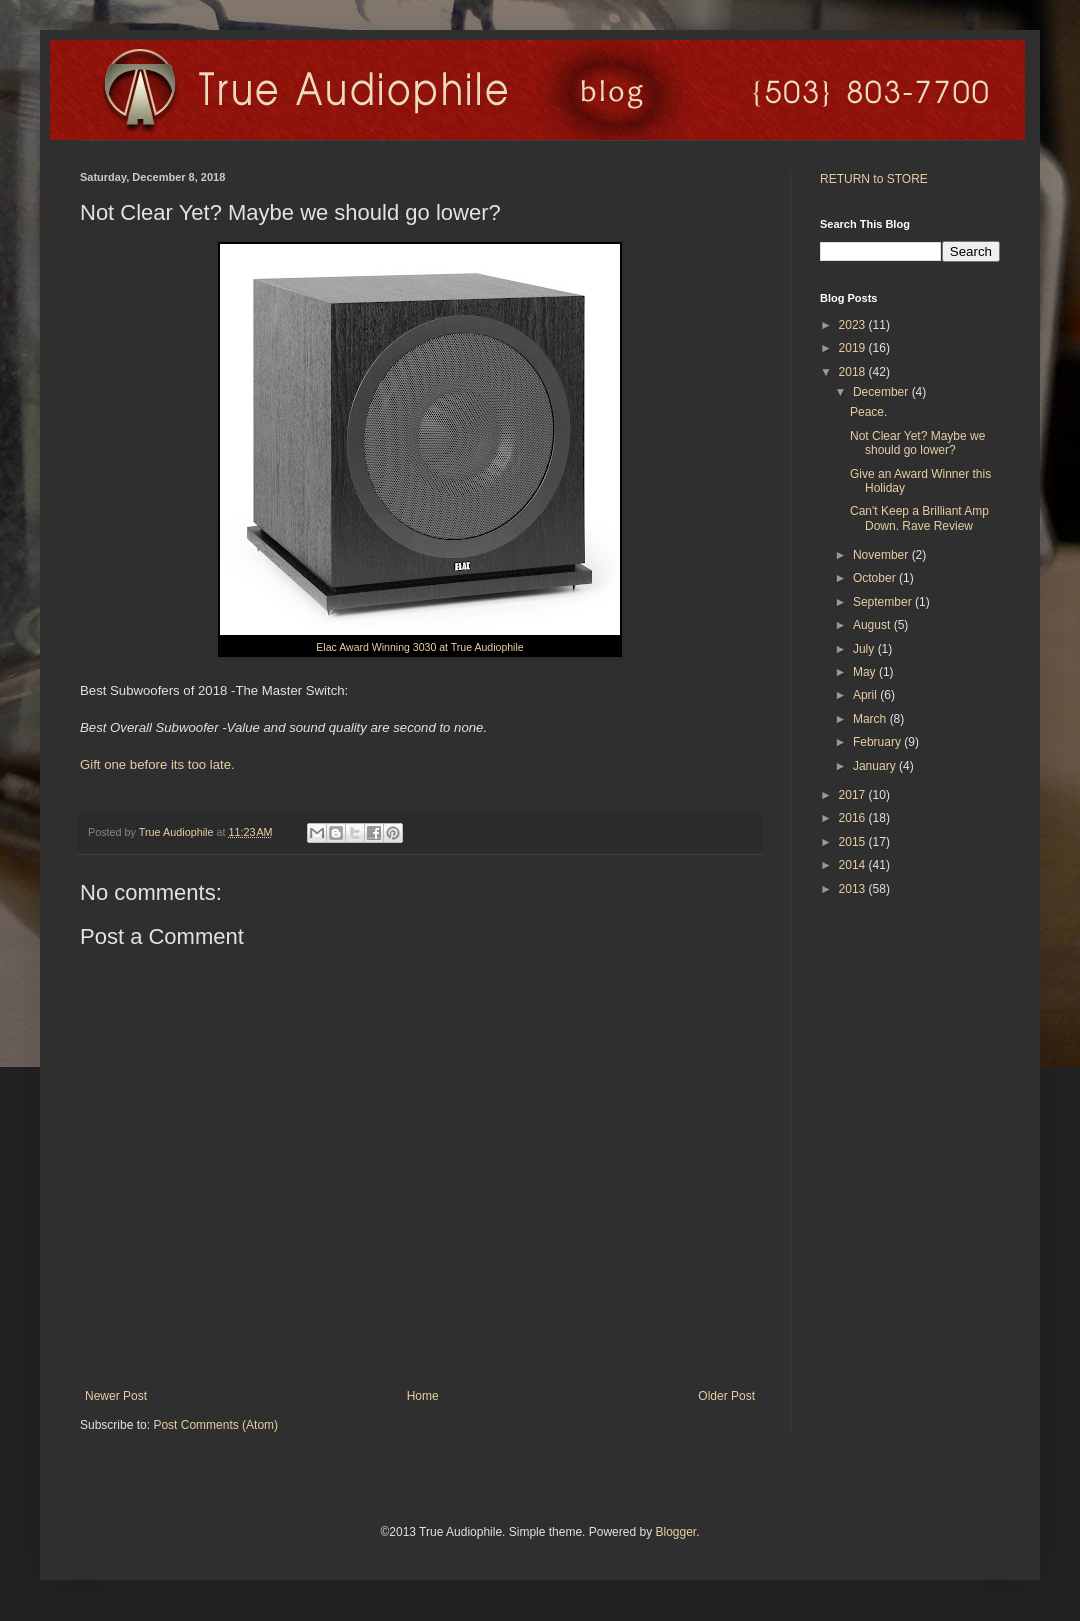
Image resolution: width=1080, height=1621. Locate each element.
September (884, 602)
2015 (854, 842)
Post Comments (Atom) (215, 1425)
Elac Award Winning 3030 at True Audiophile (419, 647)
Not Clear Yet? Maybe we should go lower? (917, 443)
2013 (854, 889)
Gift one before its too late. (157, 764)
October (876, 578)
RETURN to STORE (874, 179)
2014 (854, 865)
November (882, 555)
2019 (854, 348)
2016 (854, 818)
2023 (854, 325)
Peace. (868, 412)
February (878, 742)
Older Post (726, 1396)
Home (423, 1396)
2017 (854, 795)
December (882, 392)
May (866, 672)
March (871, 719)
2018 (854, 372)
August (873, 625)
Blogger (675, 1532)
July (865, 649)
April (866, 695)
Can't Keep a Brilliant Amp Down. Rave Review (919, 518)
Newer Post (116, 1396)
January (876, 766)
